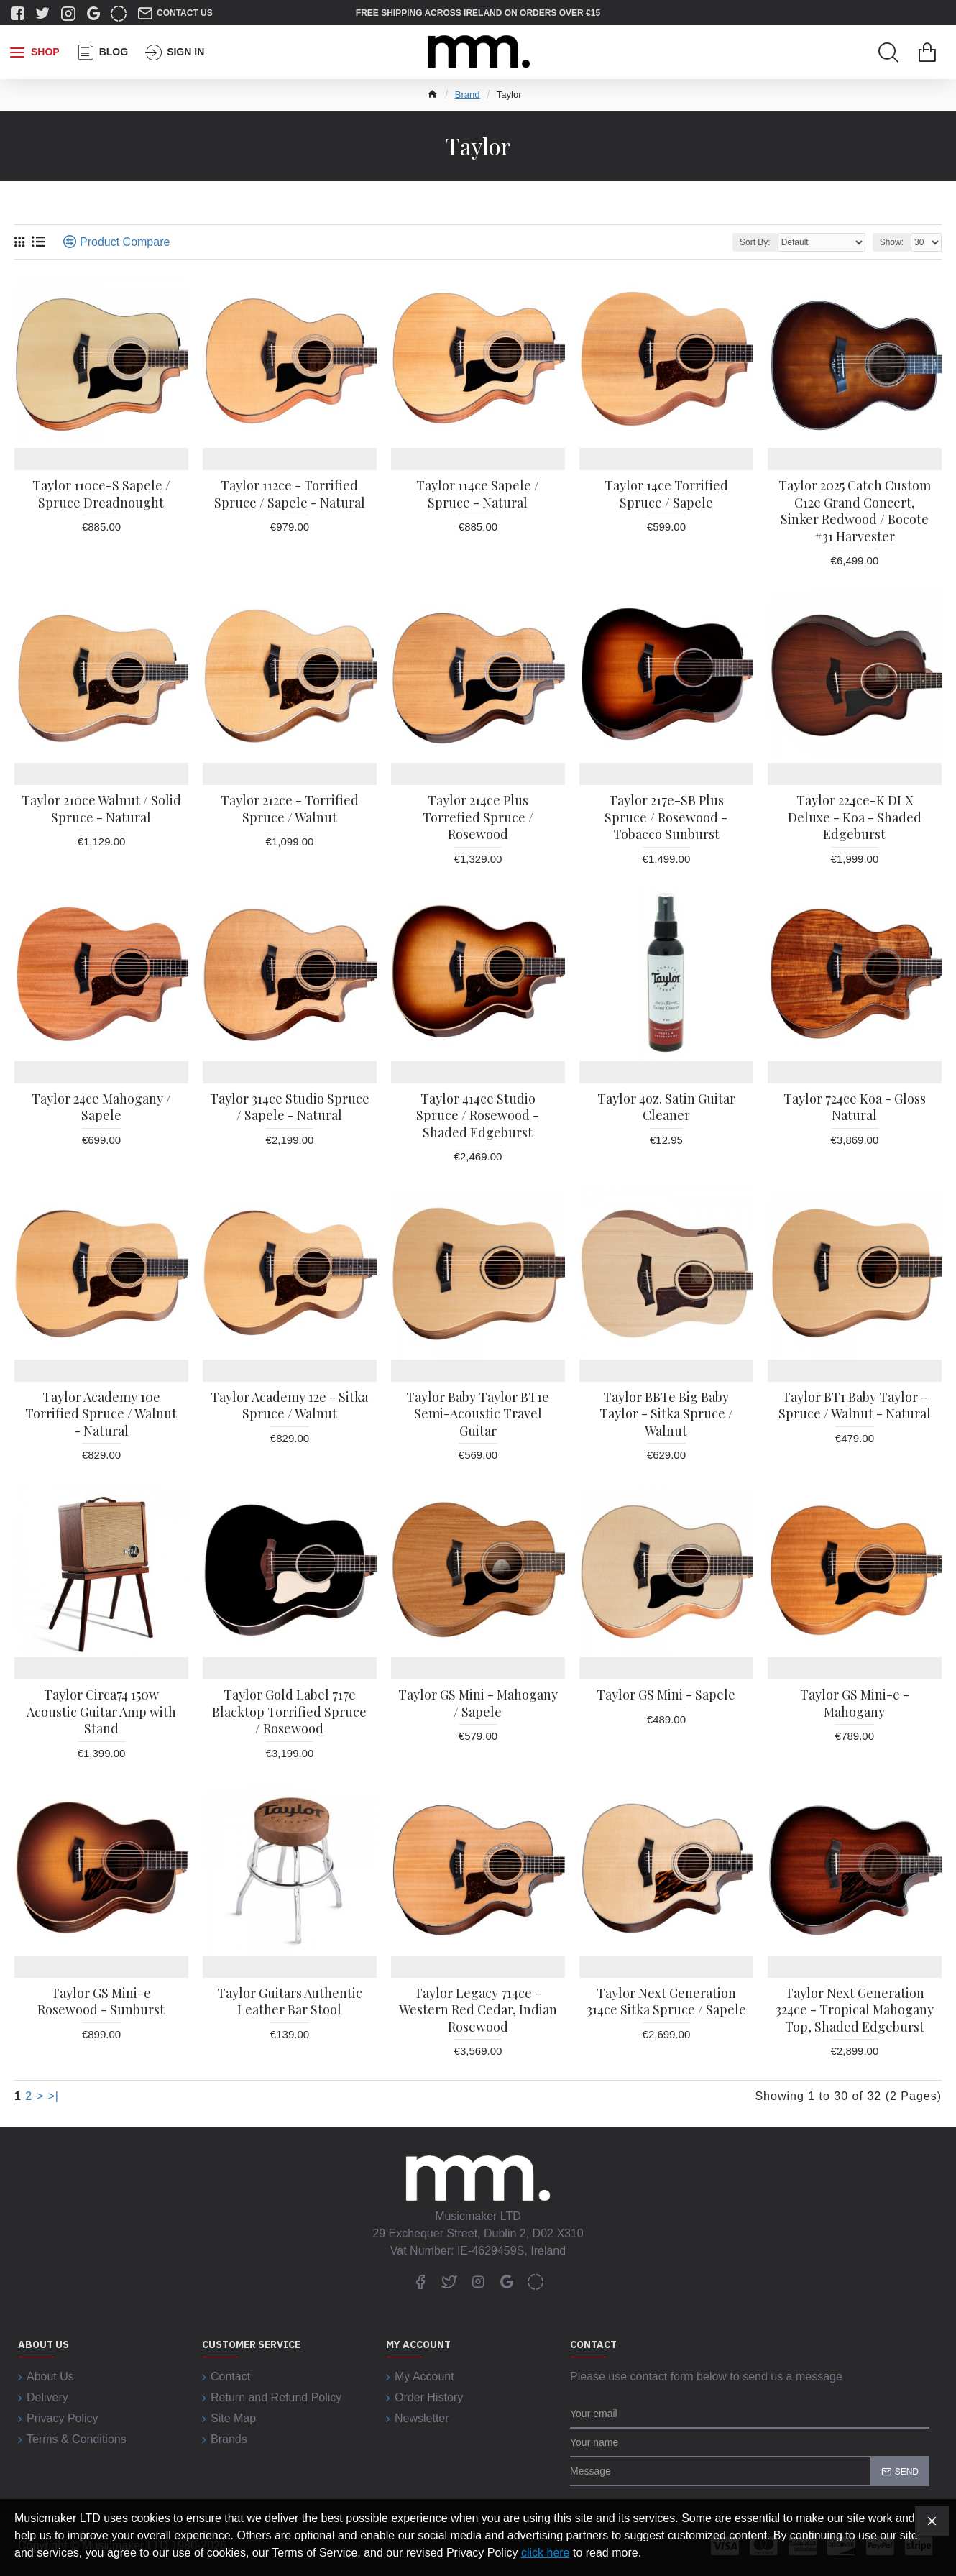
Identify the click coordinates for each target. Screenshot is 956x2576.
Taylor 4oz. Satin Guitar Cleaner (666, 1107)
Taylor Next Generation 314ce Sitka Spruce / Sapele (666, 2001)
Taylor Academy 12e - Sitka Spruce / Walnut (289, 1405)
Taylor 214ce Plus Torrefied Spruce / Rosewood (478, 817)
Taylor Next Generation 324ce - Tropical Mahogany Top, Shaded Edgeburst (855, 2010)
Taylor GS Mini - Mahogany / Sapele (478, 1703)
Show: (892, 242)
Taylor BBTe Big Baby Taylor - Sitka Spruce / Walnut (666, 1414)
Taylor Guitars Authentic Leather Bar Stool (289, 2001)
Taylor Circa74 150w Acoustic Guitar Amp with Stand (101, 1712)
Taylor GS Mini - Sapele (666, 1695)
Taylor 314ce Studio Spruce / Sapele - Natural (289, 1107)
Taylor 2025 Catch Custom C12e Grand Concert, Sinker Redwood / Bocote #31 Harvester (854, 510)
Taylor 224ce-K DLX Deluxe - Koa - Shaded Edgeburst (854, 817)
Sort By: (755, 242)
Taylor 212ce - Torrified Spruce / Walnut (290, 808)
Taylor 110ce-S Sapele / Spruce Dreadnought (101, 493)
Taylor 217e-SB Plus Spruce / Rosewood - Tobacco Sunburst (666, 817)
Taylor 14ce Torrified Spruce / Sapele (666, 493)
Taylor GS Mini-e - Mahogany (854, 1703)
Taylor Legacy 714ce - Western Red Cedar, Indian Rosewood (478, 2010)
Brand (467, 94)
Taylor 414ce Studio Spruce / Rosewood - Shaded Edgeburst (477, 1116)
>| (54, 2096)
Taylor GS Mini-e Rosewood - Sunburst (101, 2001)
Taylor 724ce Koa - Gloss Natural (854, 1107)
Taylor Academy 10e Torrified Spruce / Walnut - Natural (101, 1414)
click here (545, 2553)
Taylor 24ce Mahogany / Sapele (101, 1107)
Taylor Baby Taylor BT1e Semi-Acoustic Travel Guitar (477, 1414)
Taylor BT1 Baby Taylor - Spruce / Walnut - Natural (854, 1405)
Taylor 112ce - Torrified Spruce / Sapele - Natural (289, 493)
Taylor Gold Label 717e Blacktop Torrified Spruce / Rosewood (289, 1712)
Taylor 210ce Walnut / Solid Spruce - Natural (101, 808)
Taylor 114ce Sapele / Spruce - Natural (477, 493)
